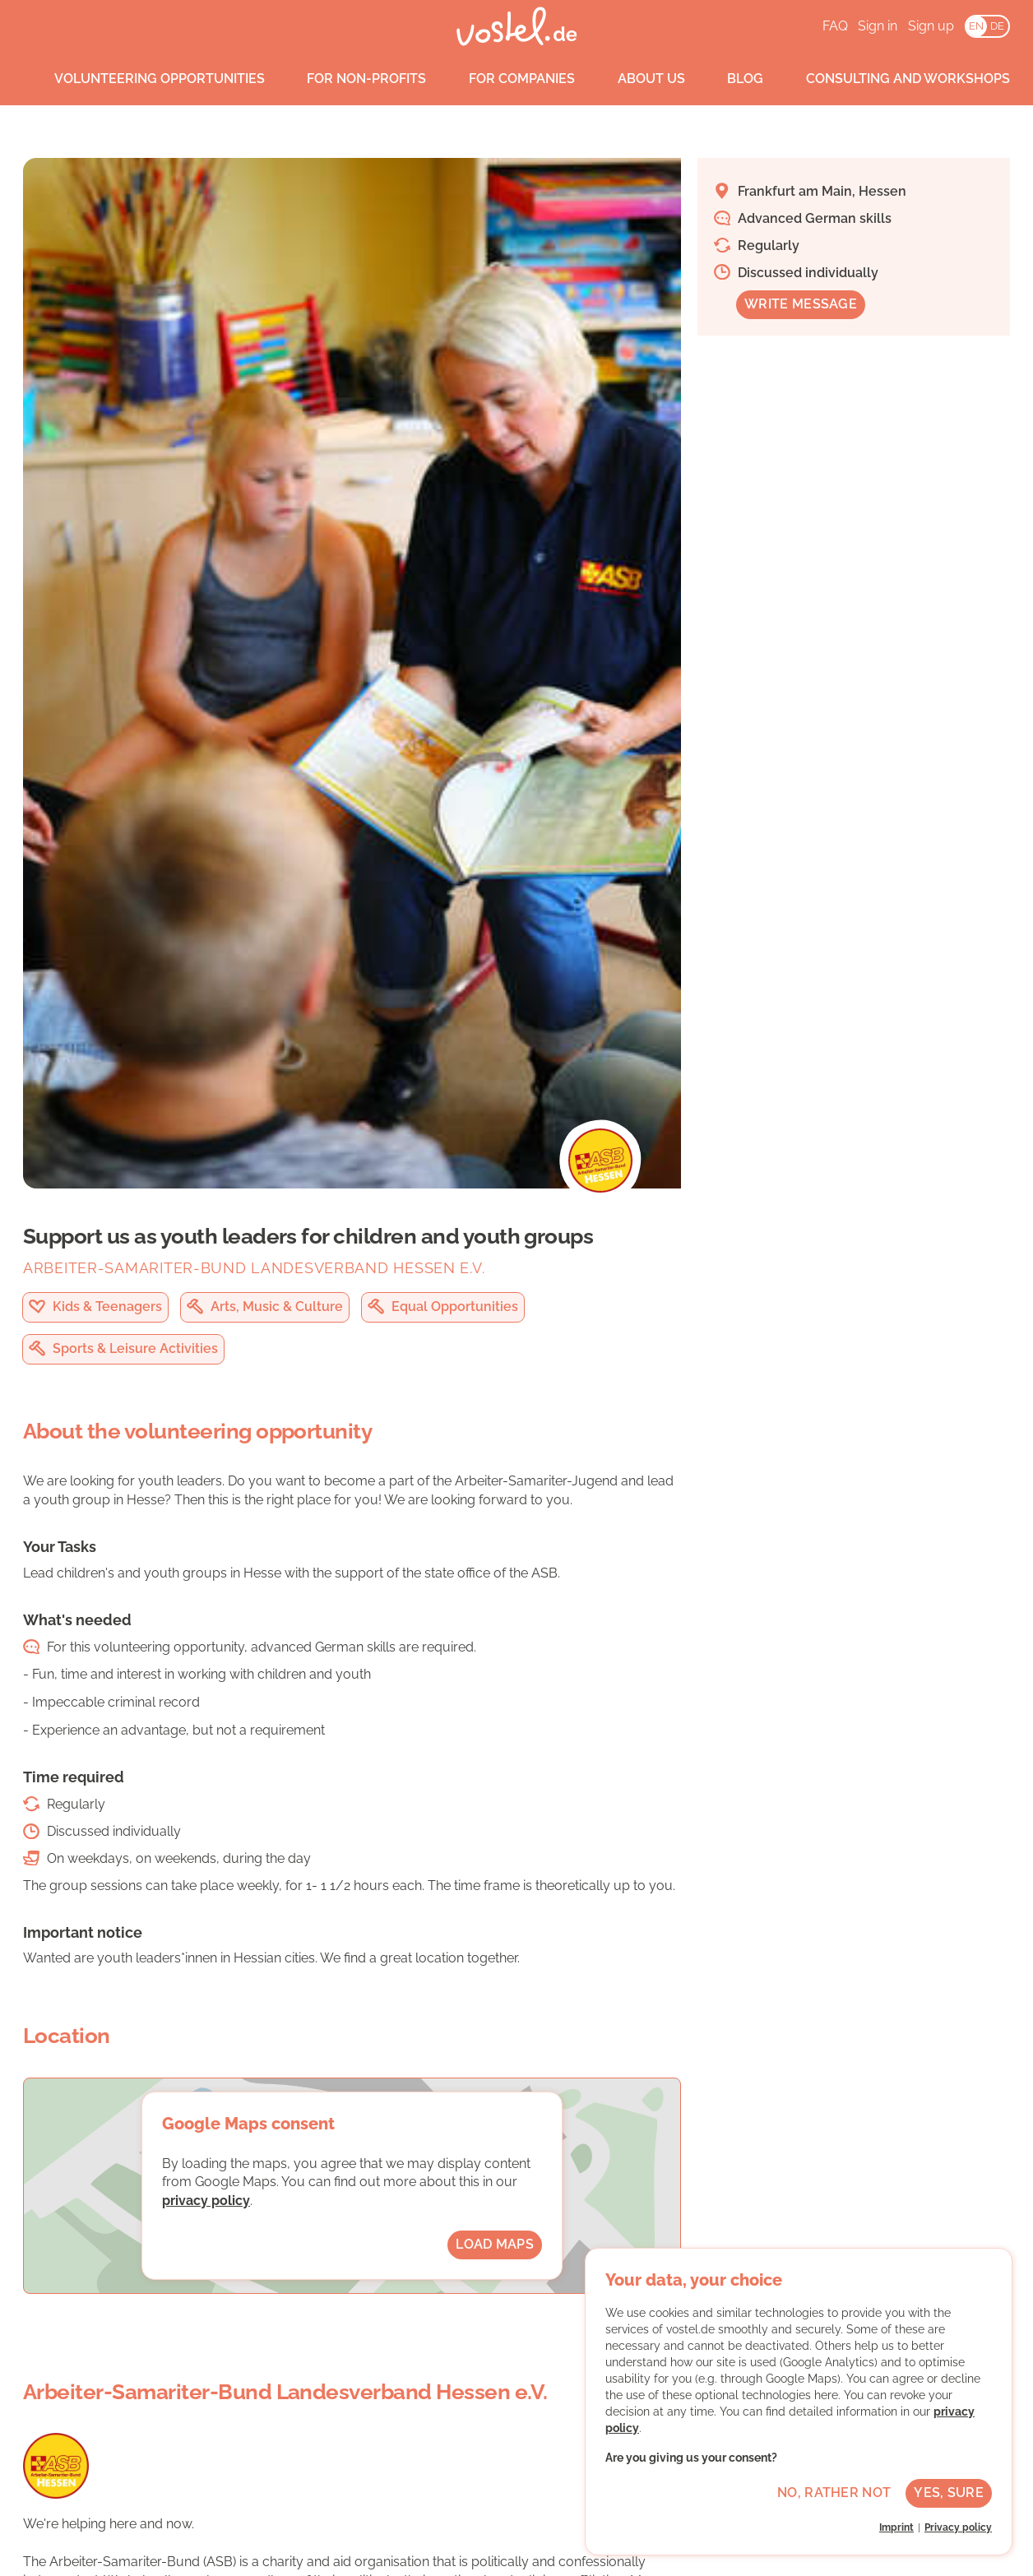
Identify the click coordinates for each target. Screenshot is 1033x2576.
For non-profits (351, 79)
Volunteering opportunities (144, 79)
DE (997, 26)
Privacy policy (958, 2527)
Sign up (931, 26)
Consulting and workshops (892, 79)
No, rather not (834, 2492)
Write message (800, 304)
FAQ (835, 26)
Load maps (495, 2244)
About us (635, 79)
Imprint (896, 2527)
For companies (506, 79)
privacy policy (206, 2200)
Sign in (877, 26)
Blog (730, 79)
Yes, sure (949, 2492)
